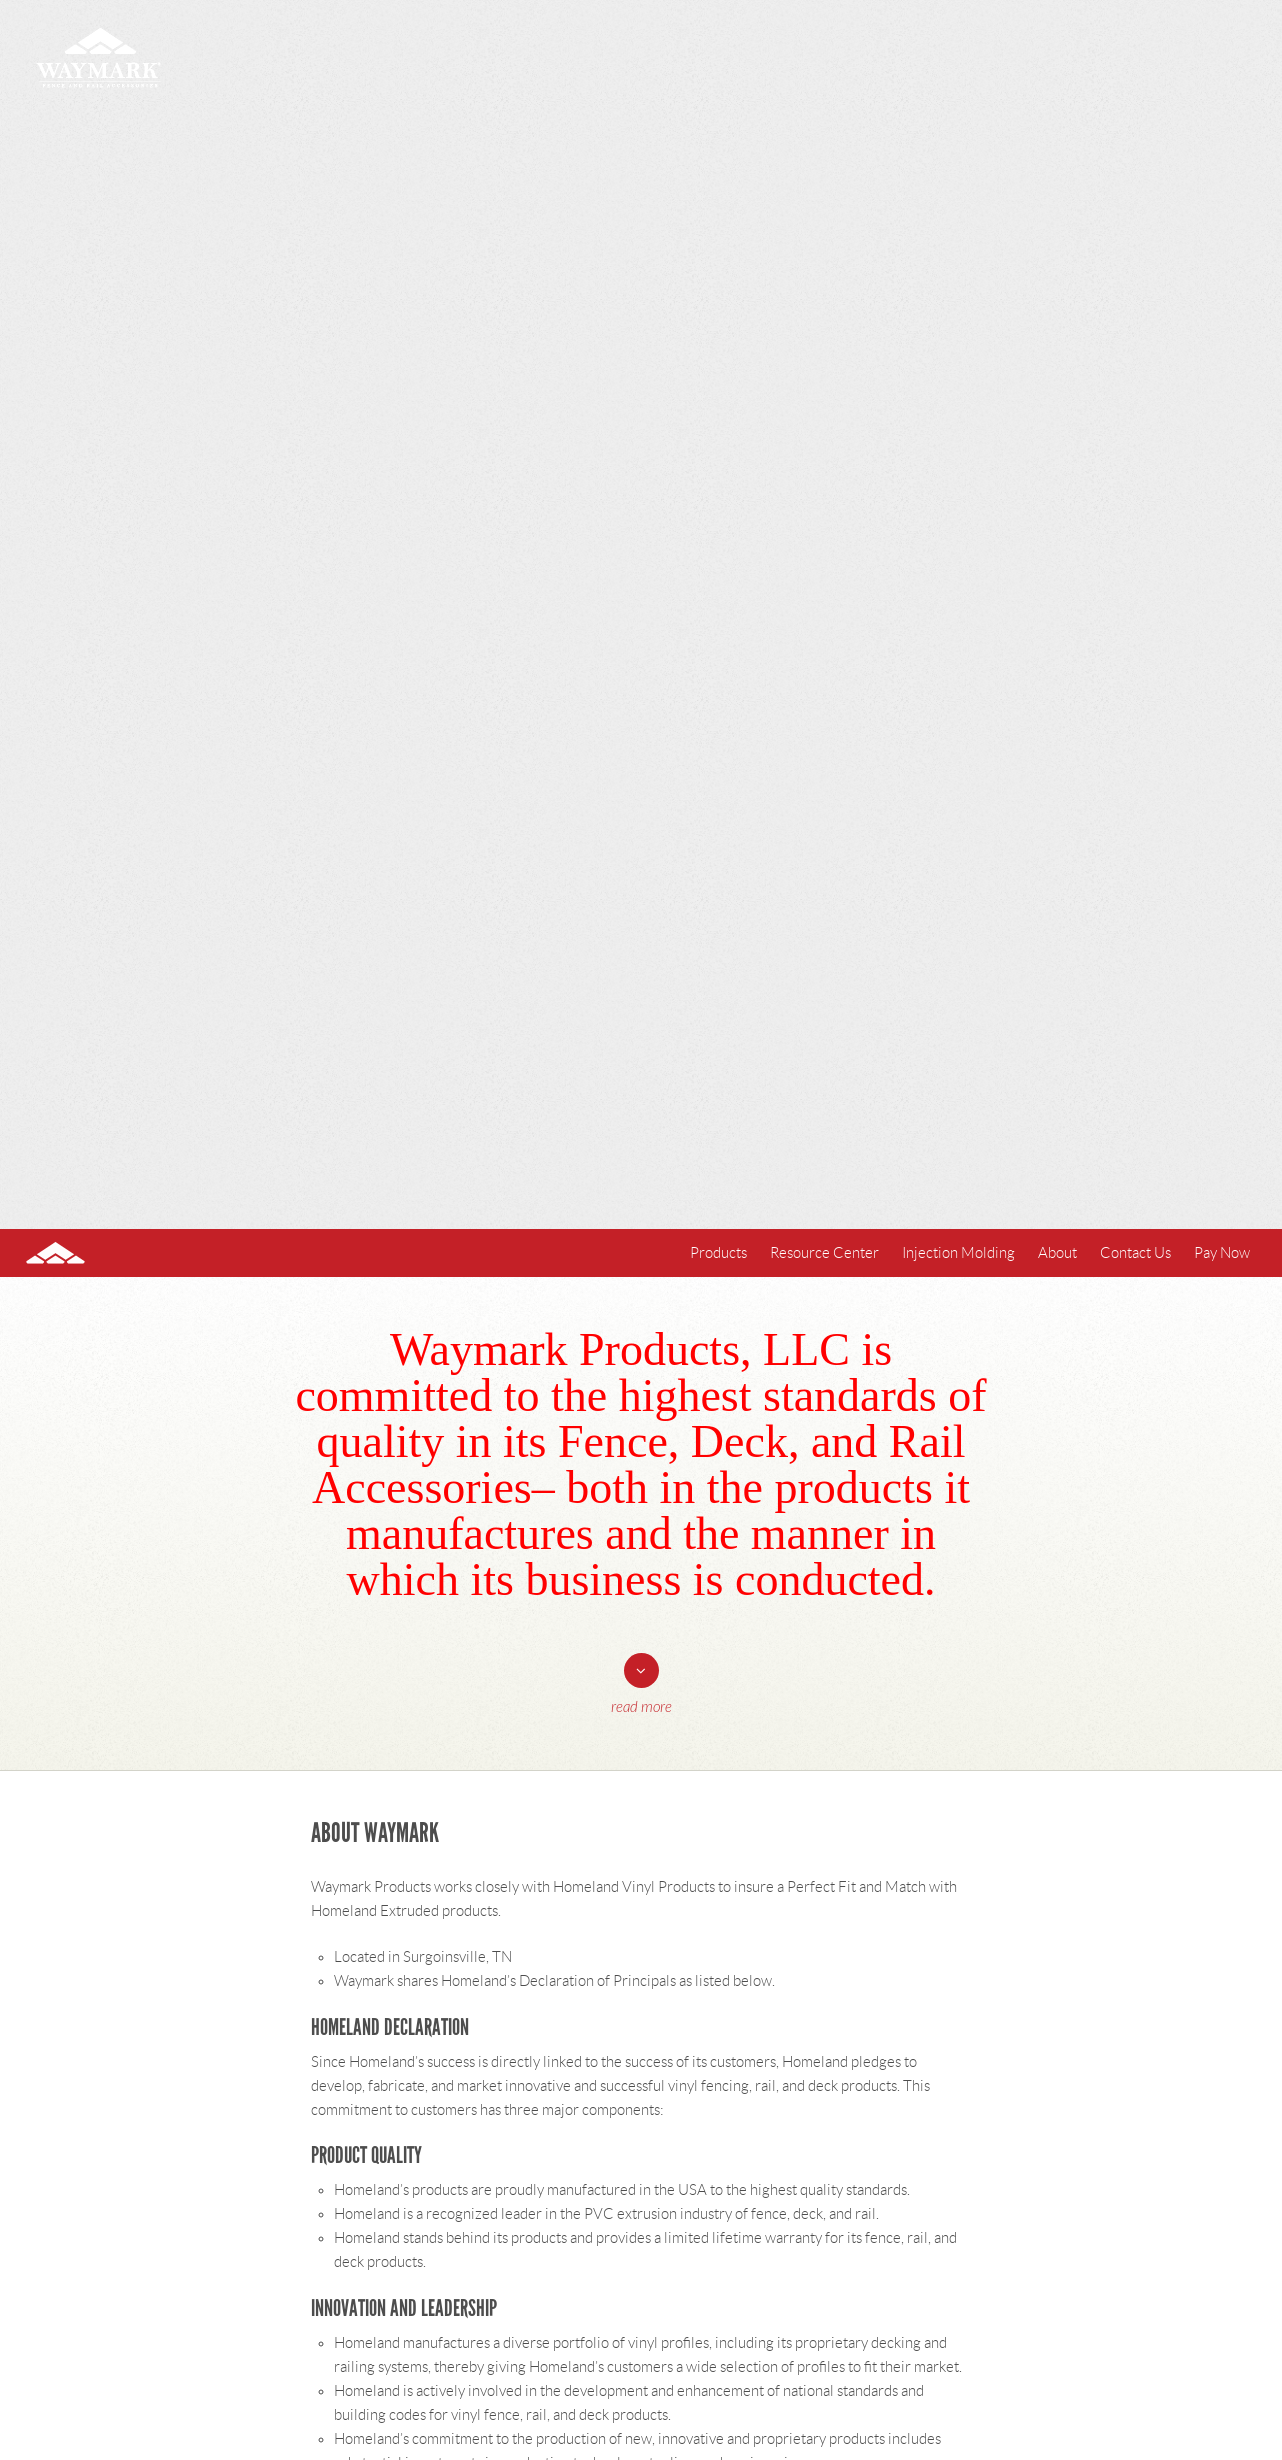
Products (718, 1253)
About (1057, 1253)
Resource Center (824, 1253)
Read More (641, 1707)
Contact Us (1135, 1253)
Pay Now (1222, 1253)
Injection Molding (958, 1253)
